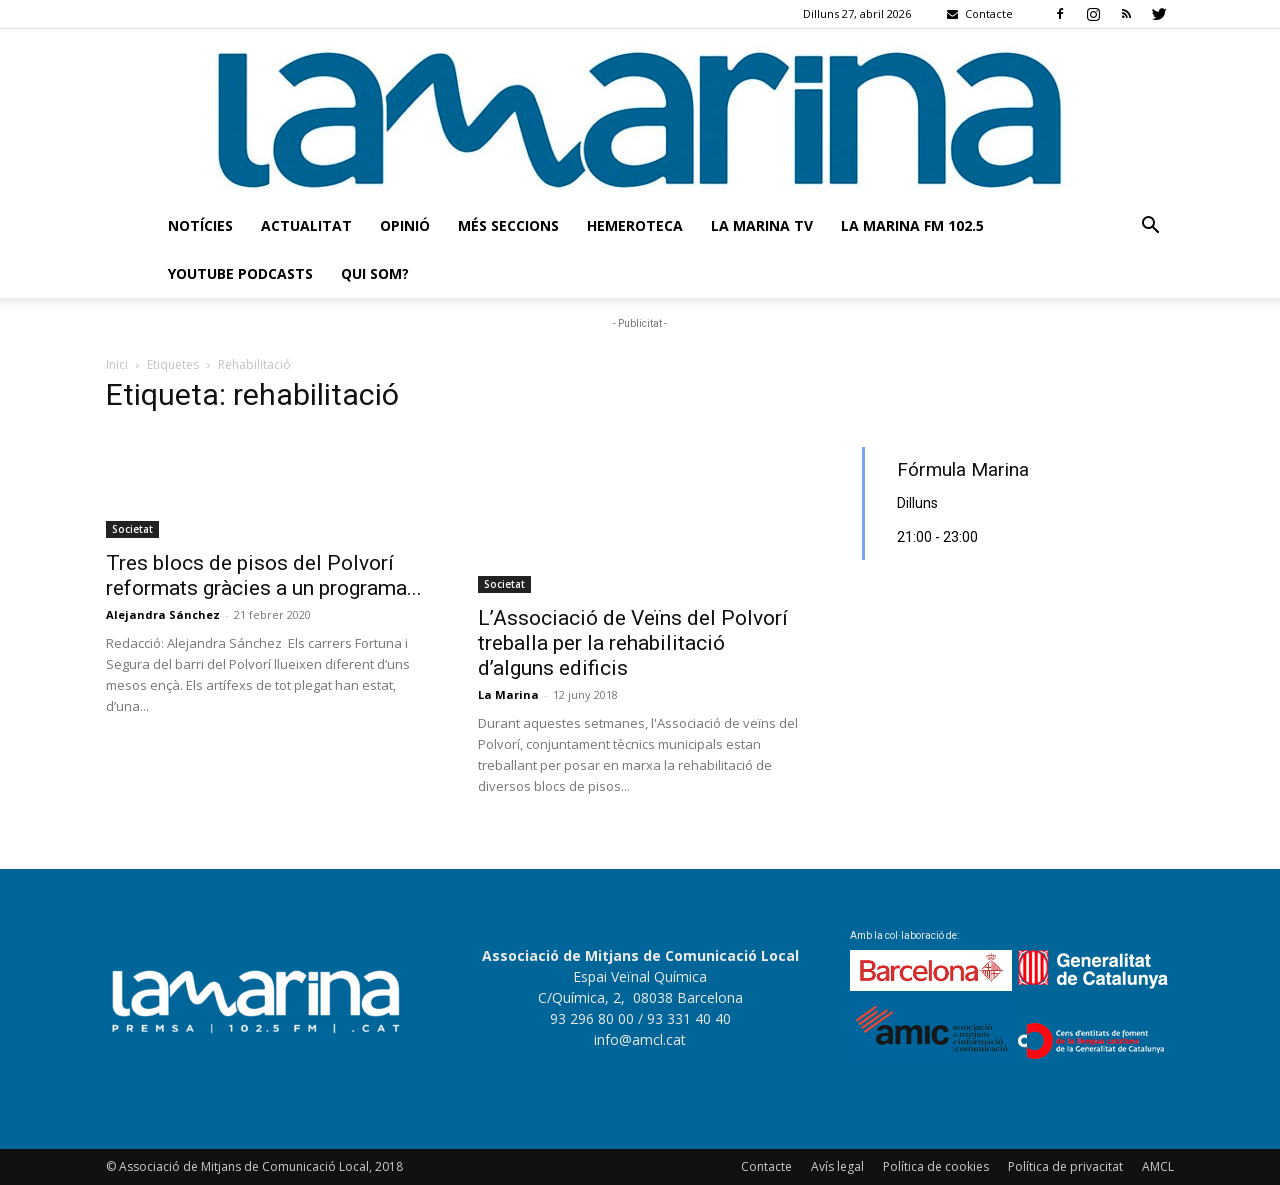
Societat (132, 529)
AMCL (1158, 1166)
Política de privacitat (1065, 1166)
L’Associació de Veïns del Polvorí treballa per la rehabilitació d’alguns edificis (633, 643)
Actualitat (306, 225)
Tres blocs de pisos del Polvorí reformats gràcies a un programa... (264, 575)
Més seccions (508, 225)
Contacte (766, 1166)
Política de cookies (936, 1166)
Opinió (405, 225)
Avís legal (837, 1166)
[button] (1150, 227)
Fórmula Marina (963, 469)
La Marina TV (762, 225)
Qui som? (375, 273)
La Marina (508, 694)
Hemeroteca (635, 225)
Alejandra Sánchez (163, 614)
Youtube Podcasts (240, 273)
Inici (117, 364)
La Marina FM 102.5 (912, 225)
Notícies (200, 225)
